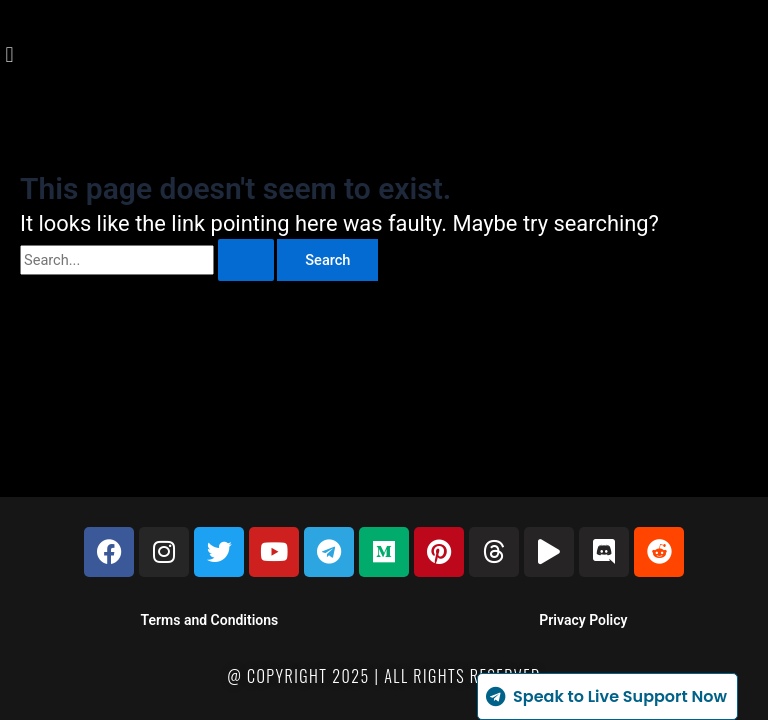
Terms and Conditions (210, 620)
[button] (9, 55)
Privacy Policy (583, 620)
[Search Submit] (246, 260)
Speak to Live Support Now (605, 696)
